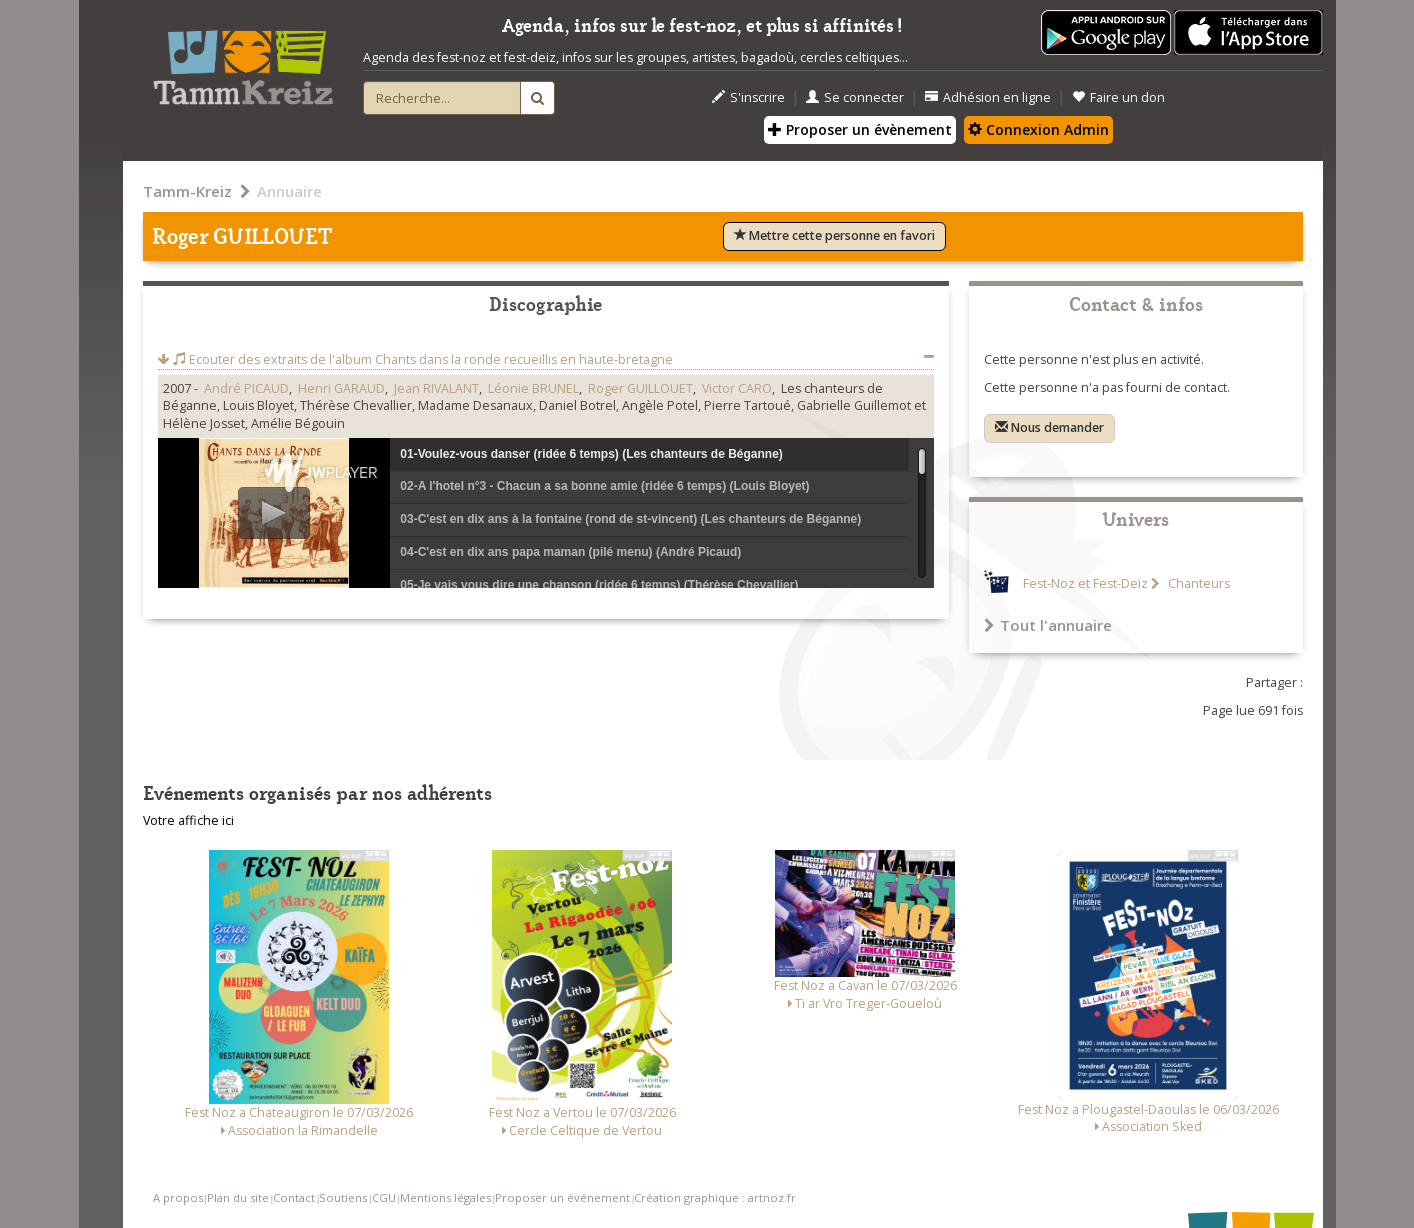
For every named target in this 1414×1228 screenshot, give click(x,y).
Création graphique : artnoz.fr (715, 1197)
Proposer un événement (562, 1197)
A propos (178, 1197)
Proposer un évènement (860, 129)
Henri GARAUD (341, 388)
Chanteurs (1197, 583)
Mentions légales (445, 1197)
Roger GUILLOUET (640, 388)
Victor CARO (737, 388)
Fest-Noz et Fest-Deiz (1085, 583)
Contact (294, 1197)
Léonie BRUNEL (533, 388)
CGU (384, 1197)
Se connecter (855, 97)
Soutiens (343, 1197)
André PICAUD (246, 388)
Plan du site (238, 1197)
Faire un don (1118, 97)
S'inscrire (748, 97)
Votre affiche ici (188, 820)
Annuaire (289, 191)
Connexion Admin (1038, 129)
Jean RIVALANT (436, 388)
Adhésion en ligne (988, 97)
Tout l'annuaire (1048, 625)
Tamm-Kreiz (187, 191)
